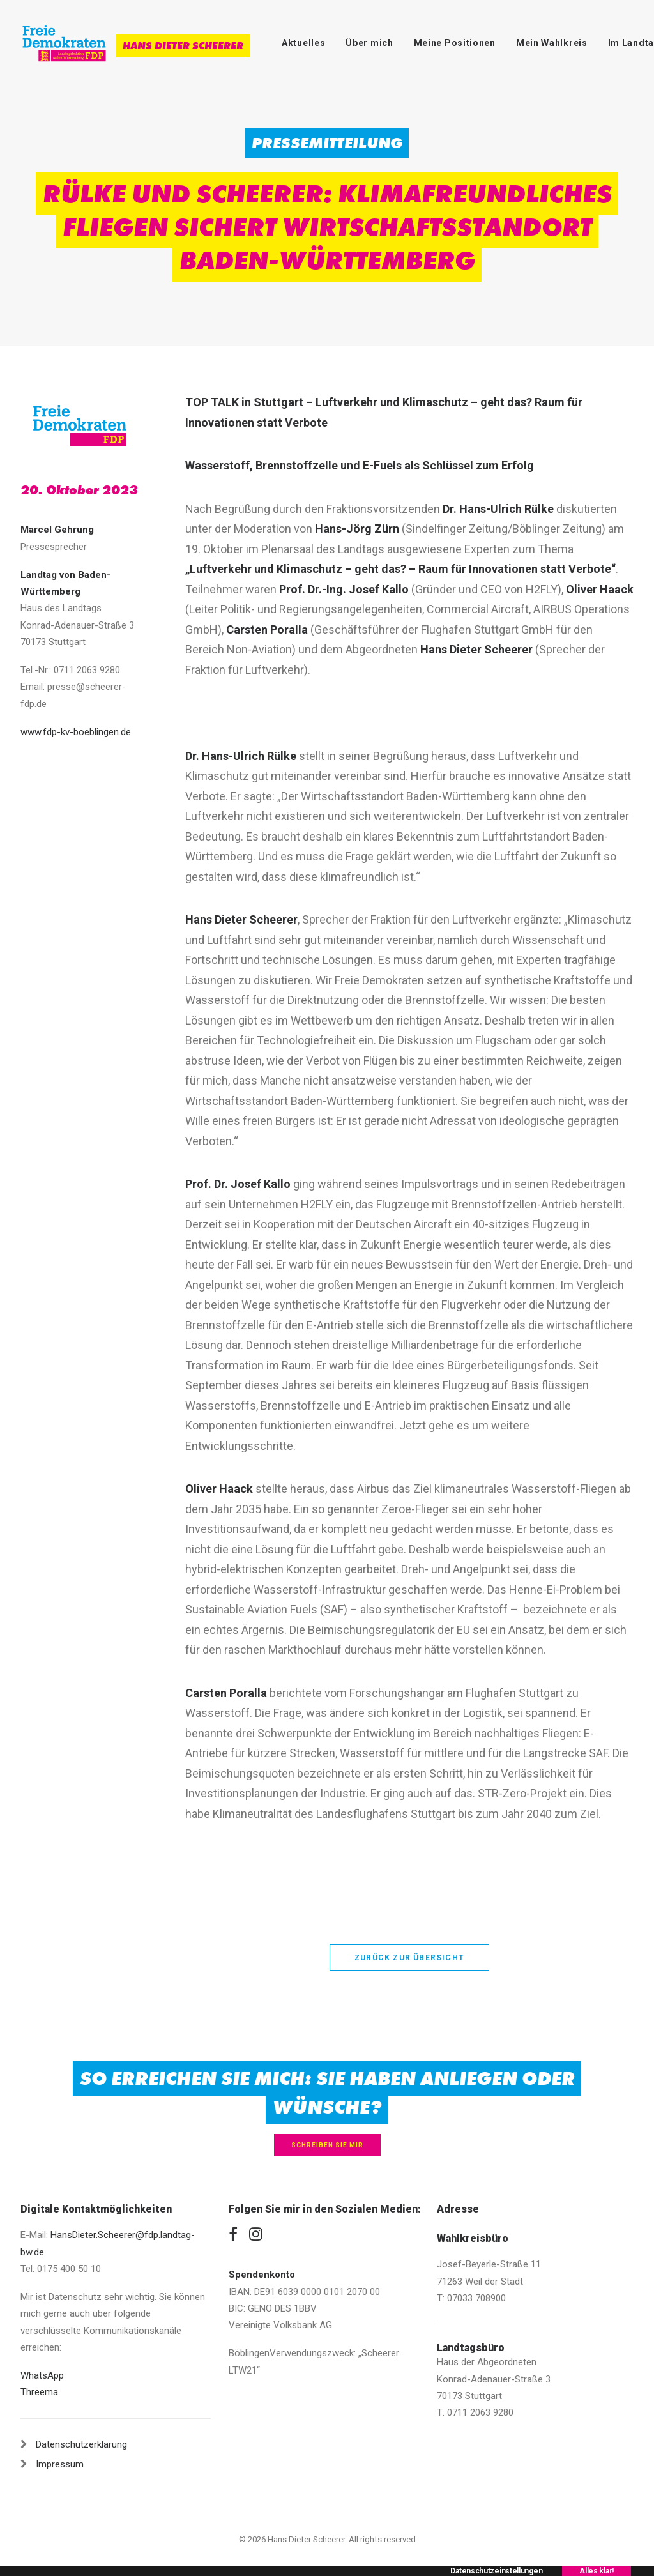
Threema (39, 2392)
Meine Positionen (455, 43)
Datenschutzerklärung (81, 2444)
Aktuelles (303, 43)
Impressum (60, 2464)
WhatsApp (42, 2375)
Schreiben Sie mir (327, 2145)
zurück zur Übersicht (409, 1957)
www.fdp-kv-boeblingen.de (75, 732)
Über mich (369, 43)
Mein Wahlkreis (552, 43)
